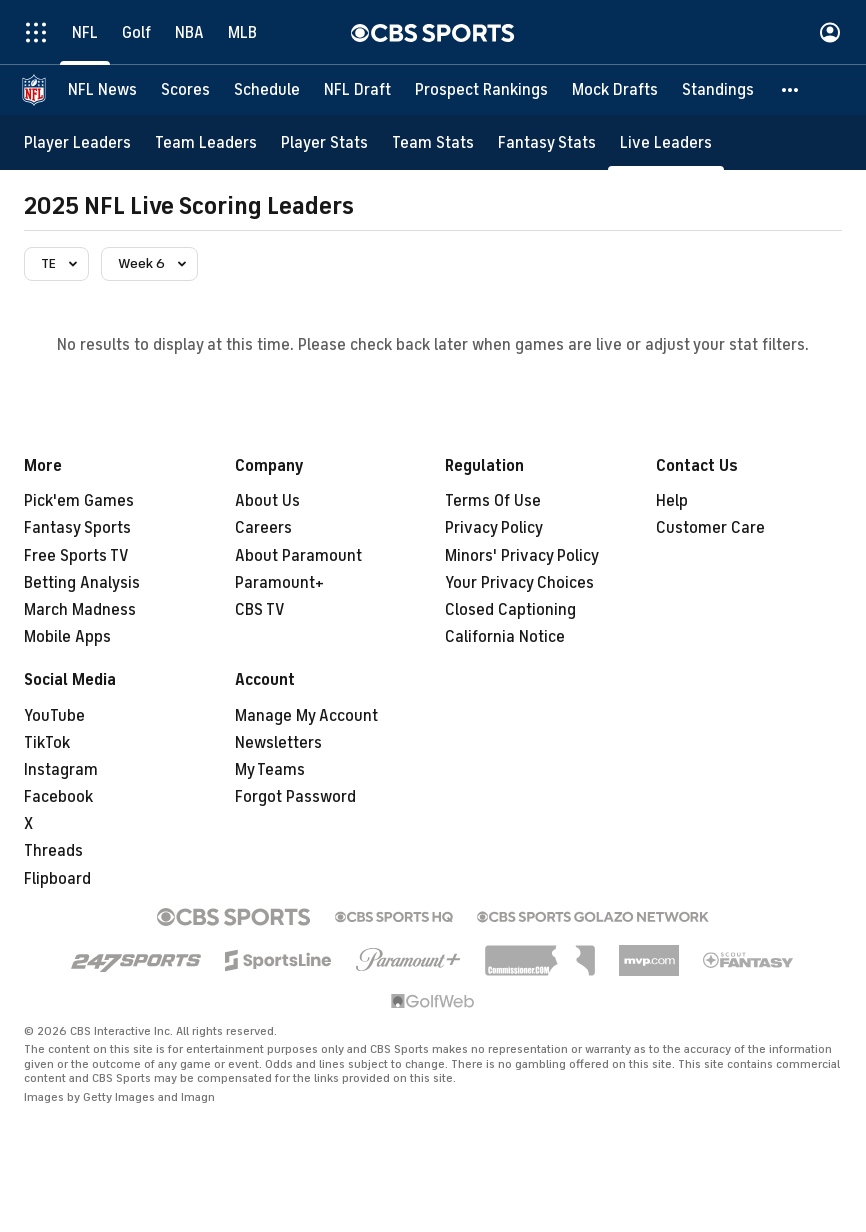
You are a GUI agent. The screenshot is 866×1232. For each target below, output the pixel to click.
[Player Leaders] (77, 142)
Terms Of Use (493, 501)
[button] (791, 90)
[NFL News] (102, 90)
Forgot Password (295, 797)
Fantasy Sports (77, 528)
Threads (53, 851)
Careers (263, 528)
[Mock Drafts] (615, 90)
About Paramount (298, 556)
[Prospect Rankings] (481, 90)
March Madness (80, 610)
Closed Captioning (510, 610)
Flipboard (57, 879)
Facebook (58, 797)
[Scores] (185, 90)
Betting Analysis (82, 583)
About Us (267, 501)
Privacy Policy (494, 528)
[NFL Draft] (357, 90)
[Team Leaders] (206, 142)
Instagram (61, 770)
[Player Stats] (324, 142)
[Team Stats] (433, 142)
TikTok (47, 743)
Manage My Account (306, 716)
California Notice (505, 637)
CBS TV (260, 610)
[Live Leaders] (666, 142)
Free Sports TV (76, 556)
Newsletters (278, 743)
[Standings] (718, 90)
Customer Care (710, 528)
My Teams (270, 770)
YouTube (54, 716)
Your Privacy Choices (519, 583)
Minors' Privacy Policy (522, 556)
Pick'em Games (79, 501)
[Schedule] (267, 90)
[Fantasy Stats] (547, 142)
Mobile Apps (67, 637)
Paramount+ (279, 583)
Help (672, 501)
